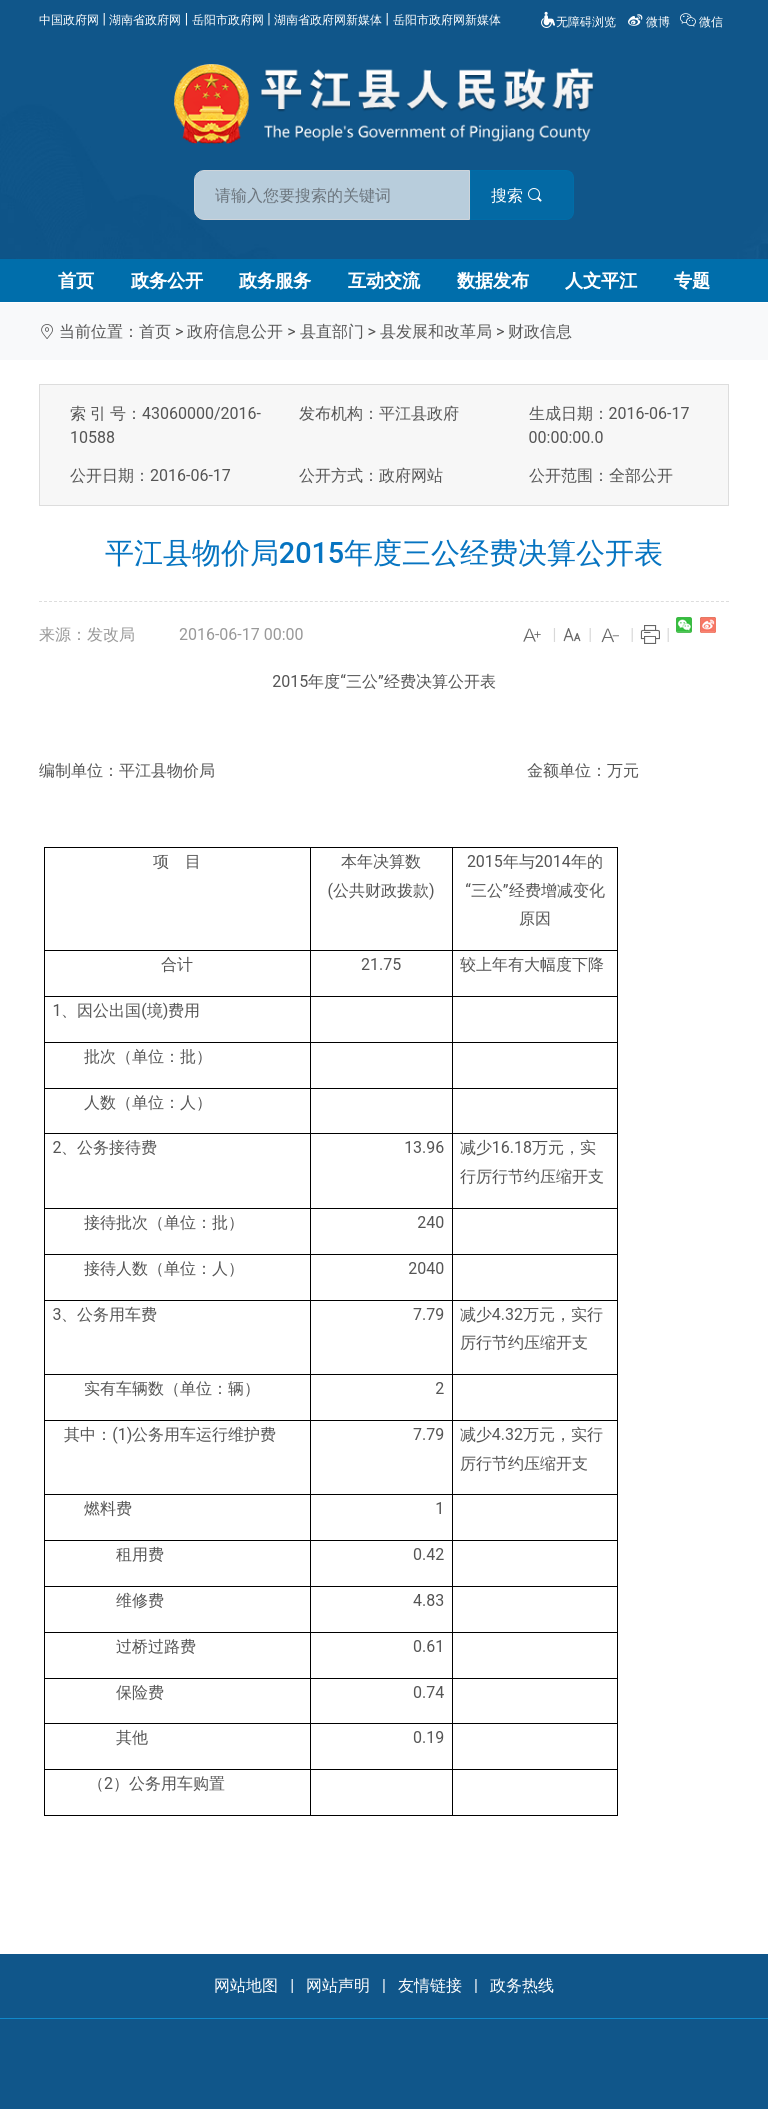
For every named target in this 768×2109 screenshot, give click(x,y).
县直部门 (332, 331)
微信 (703, 22)
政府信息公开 (235, 331)
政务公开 (167, 280)
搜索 (527, 195)
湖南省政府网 (145, 20)
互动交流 (384, 280)
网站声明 (338, 1985)
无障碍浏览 (578, 22)
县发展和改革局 (436, 331)
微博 (650, 22)
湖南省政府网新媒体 (328, 20)
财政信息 (540, 331)
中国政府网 (69, 20)
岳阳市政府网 (228, 20)
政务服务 (275, 280)
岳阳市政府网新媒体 (447, 20)
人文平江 (601, 280)
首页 (76, 280)
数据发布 (493, 280)
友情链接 (430, 1985)
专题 (692, 280)
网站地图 (246, 1985)
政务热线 (522, 1985)
